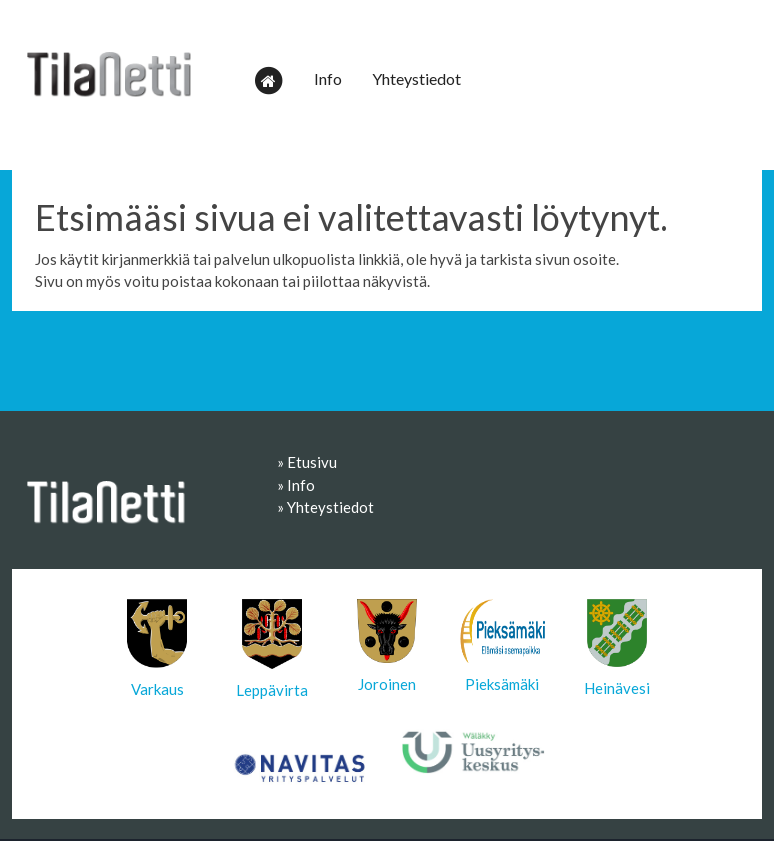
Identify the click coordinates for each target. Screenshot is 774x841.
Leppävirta (272, 649)
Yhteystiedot (416, 78)
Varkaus (157, 648)
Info (328, 78)
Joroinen (387, 646)
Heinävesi (617, 648)
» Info (296, 485)
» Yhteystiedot (325, 507)
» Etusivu (307, 462)
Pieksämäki (502, 646)
